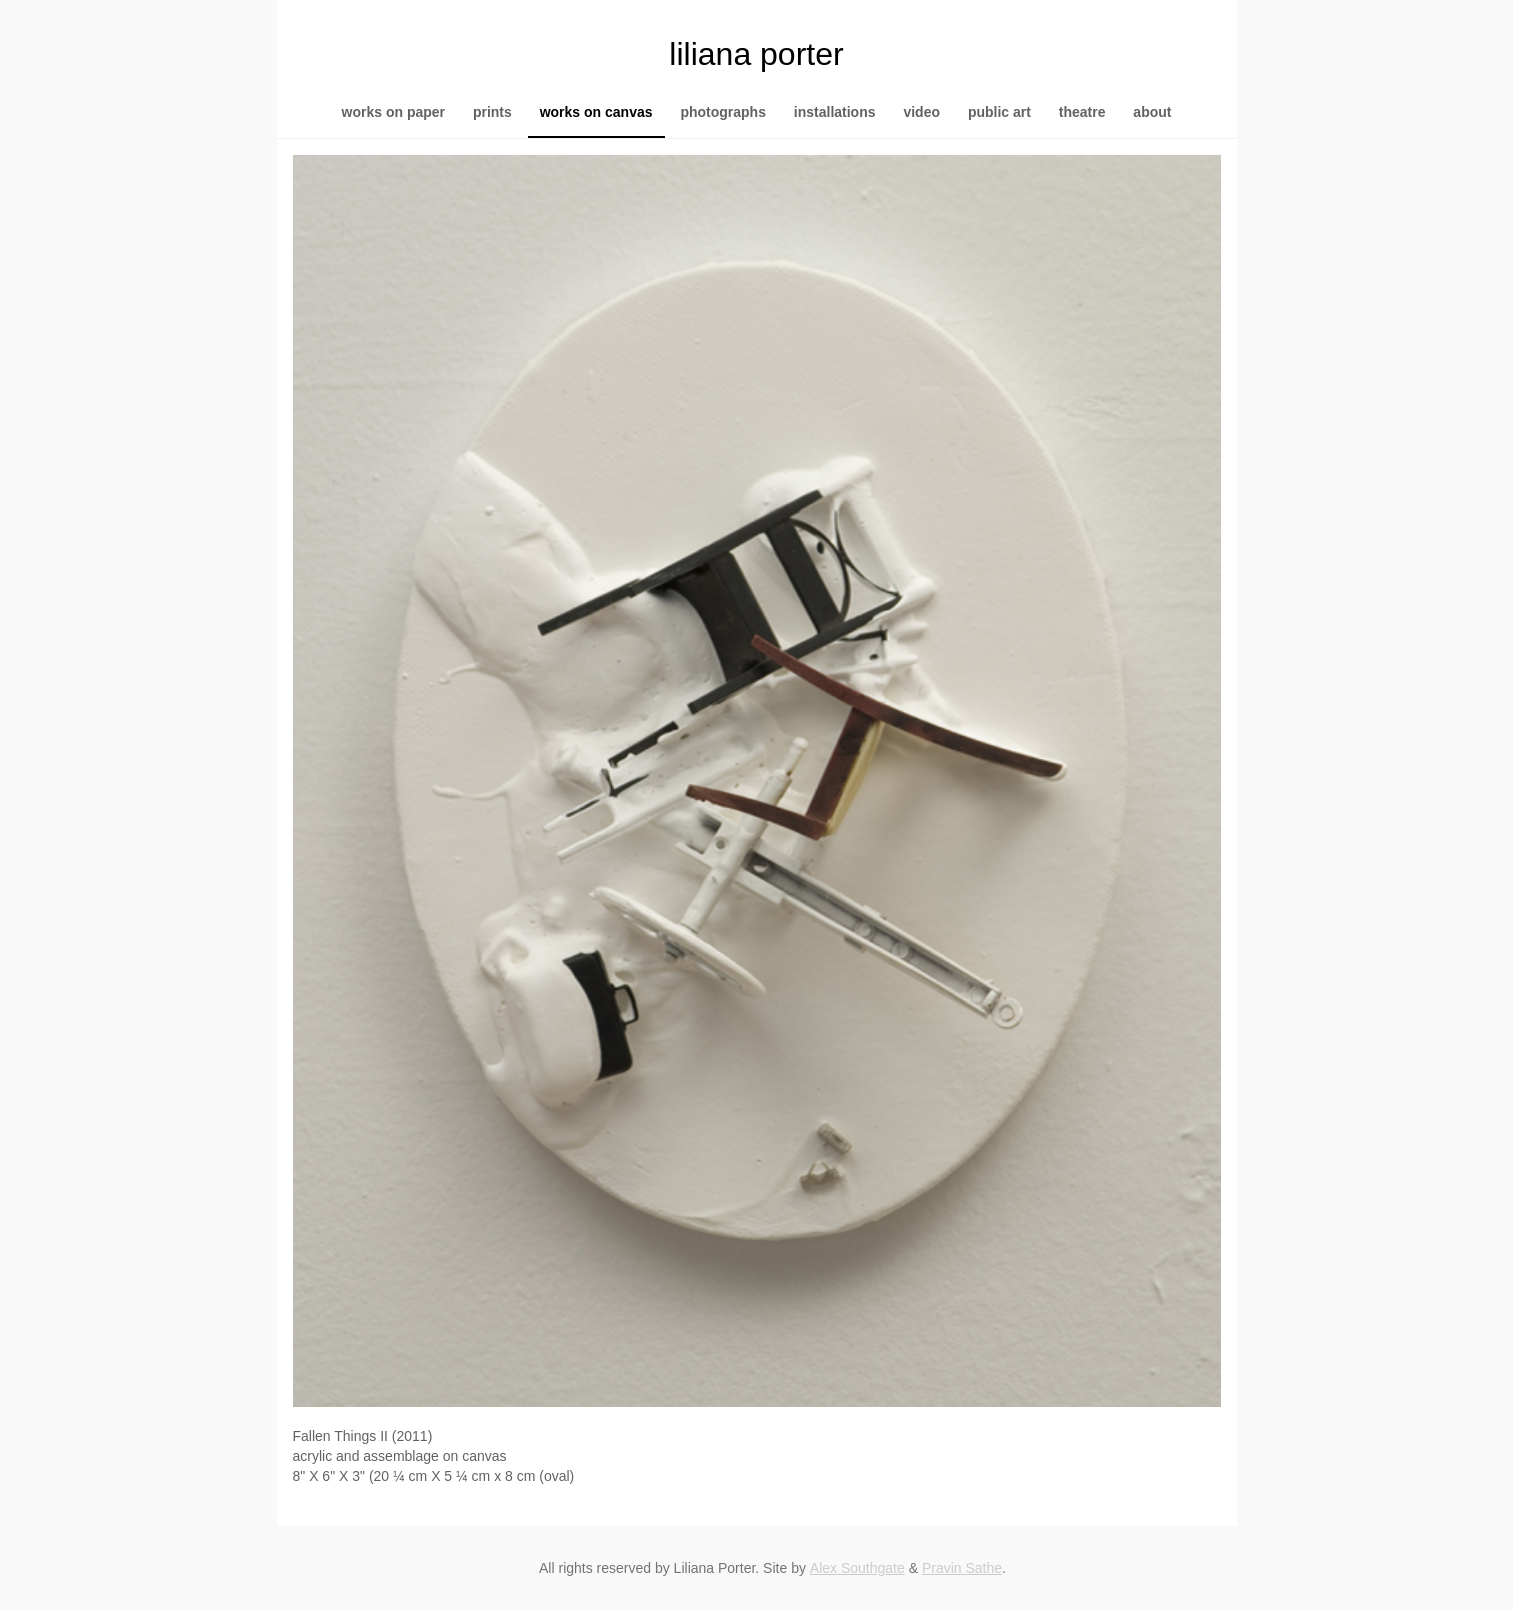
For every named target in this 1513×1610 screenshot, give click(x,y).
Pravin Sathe (962, 1568)
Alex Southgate (857, 1568)
